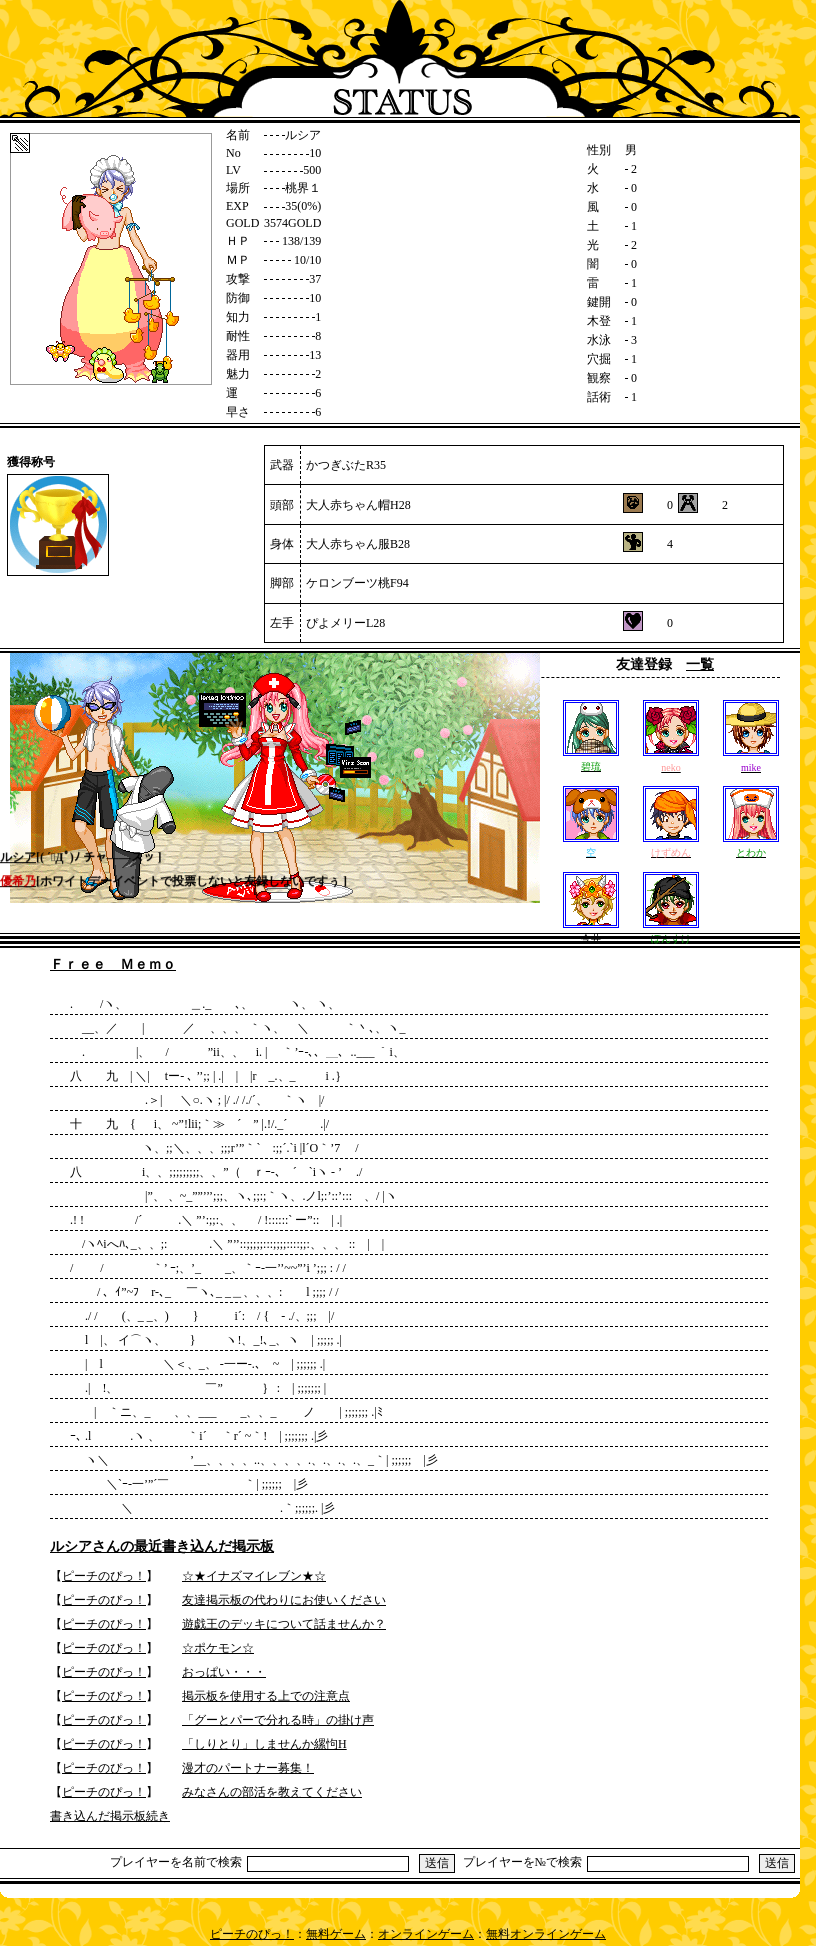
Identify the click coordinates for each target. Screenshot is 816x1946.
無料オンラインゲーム (546, 1934)
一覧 (700, 664)
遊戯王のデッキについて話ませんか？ (284, 1624)
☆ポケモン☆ (218, 1648)
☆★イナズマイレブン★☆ (254, 1576)
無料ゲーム (336, 1934)
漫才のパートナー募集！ (248, 1768)
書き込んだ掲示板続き (110, 1816)
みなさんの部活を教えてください (272, 1792)
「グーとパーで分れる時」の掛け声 (278, 1720)
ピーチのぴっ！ (104, 1576)
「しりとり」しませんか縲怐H (264, 1744)
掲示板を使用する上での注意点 (266, 1696)
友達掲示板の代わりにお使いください (284, 1600)
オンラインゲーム (426, 1934)
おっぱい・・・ (224, 1672)
